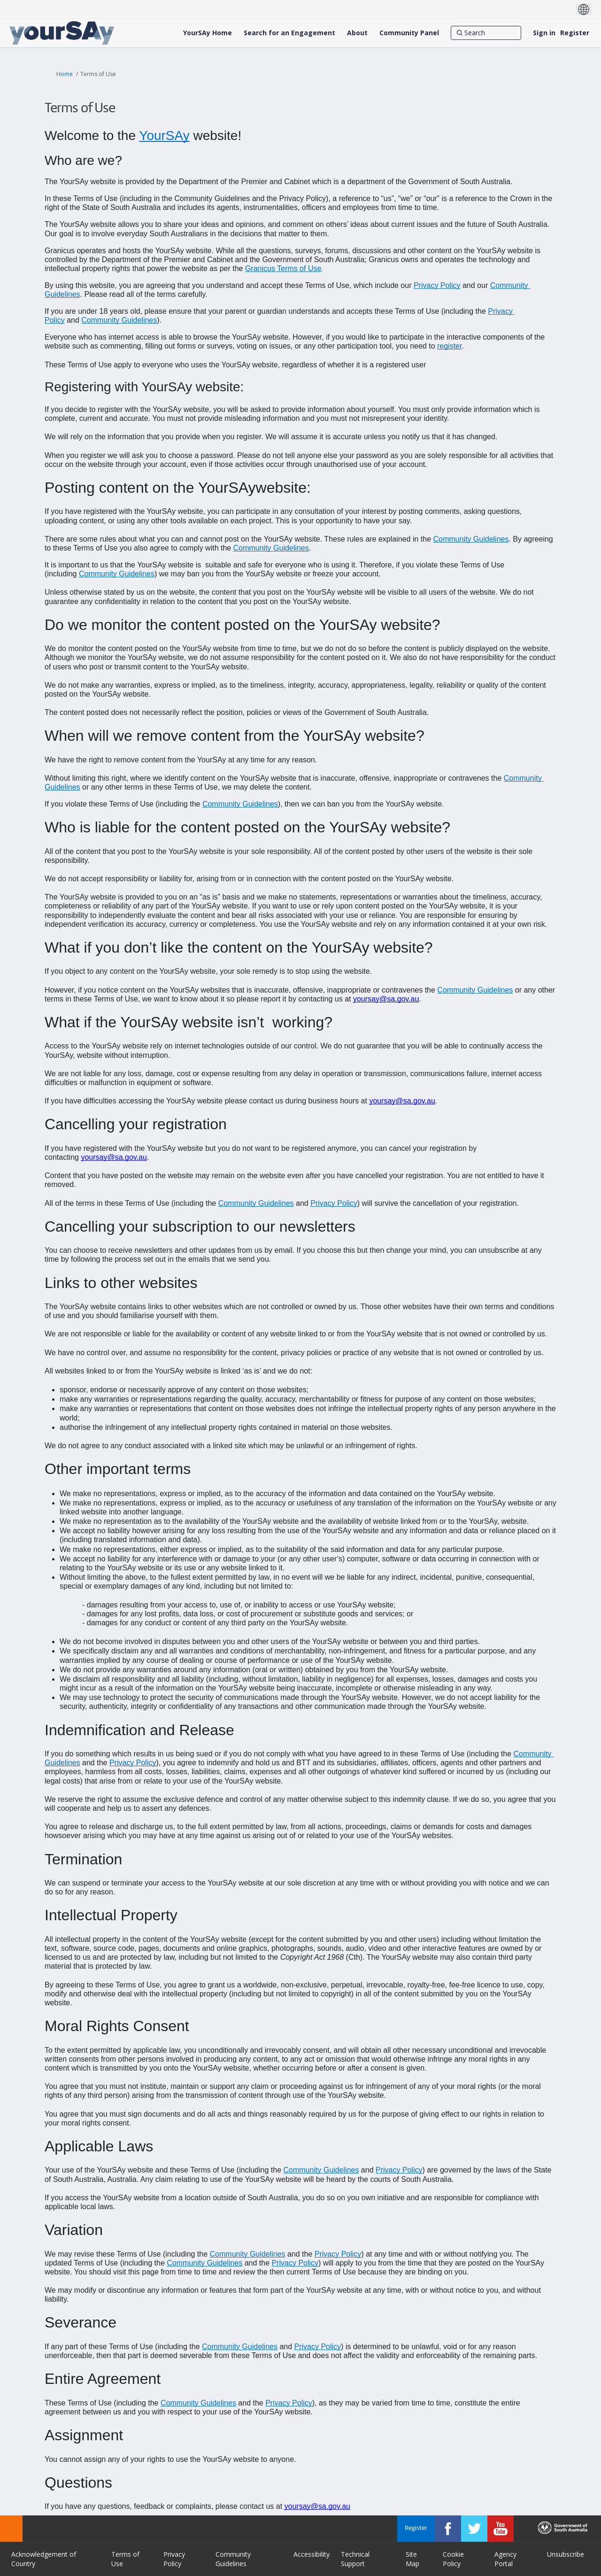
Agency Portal (505, 2559)
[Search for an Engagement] (289, 32)
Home (64, 74)
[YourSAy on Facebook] (448, 2528)
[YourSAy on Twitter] (474, 2528)
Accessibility (311, 2554)
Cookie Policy (453, 2559)
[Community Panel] (409, 32)
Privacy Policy (174, 2559)
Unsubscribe (565, 2554)
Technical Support (355, 2559)
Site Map (412, 2559)
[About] (357, 32)
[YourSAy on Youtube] (500, 2528)
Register (574, 32)
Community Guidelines (233, 2559)
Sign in (544, 32)
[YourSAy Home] (207, 32)
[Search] (486, 33)
